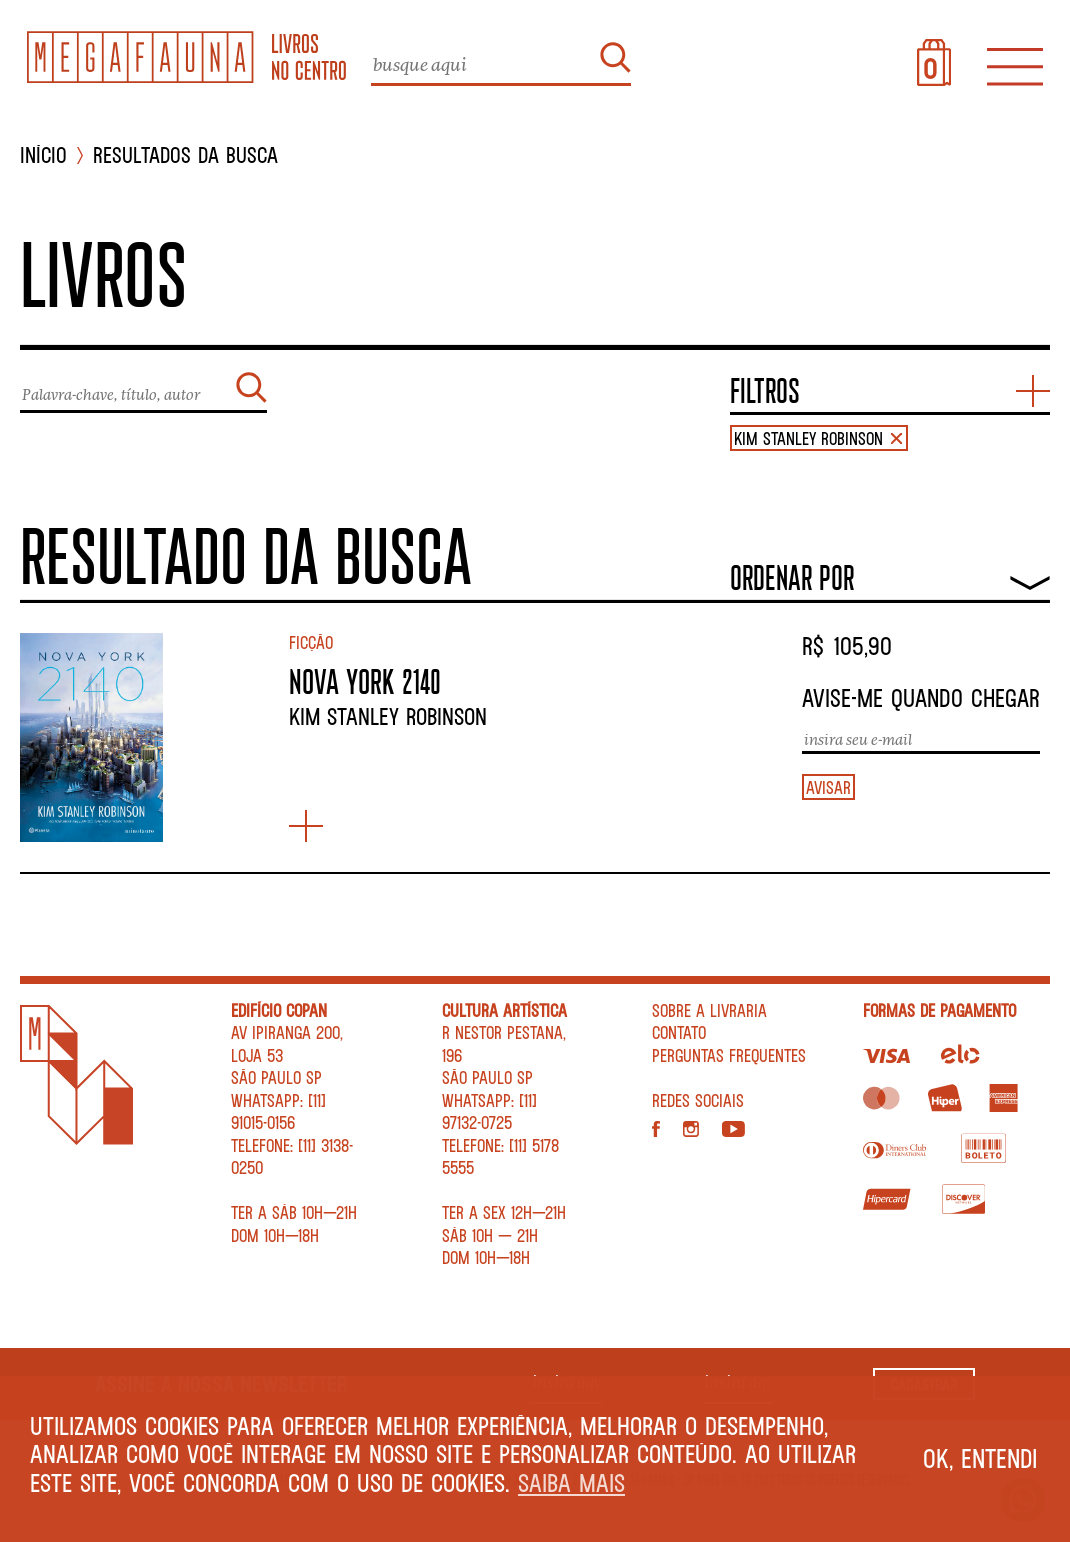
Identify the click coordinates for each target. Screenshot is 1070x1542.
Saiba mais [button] (571, 1482)
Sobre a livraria (709, 1010)
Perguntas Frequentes (729, 1055)
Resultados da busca (185, 155)
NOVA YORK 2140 (365, 681)
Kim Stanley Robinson (388, 716)
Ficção (311, 642)
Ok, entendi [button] (980, 1458)
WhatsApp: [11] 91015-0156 (278, 1111)
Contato (679, 1032)
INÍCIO (43, 155)
